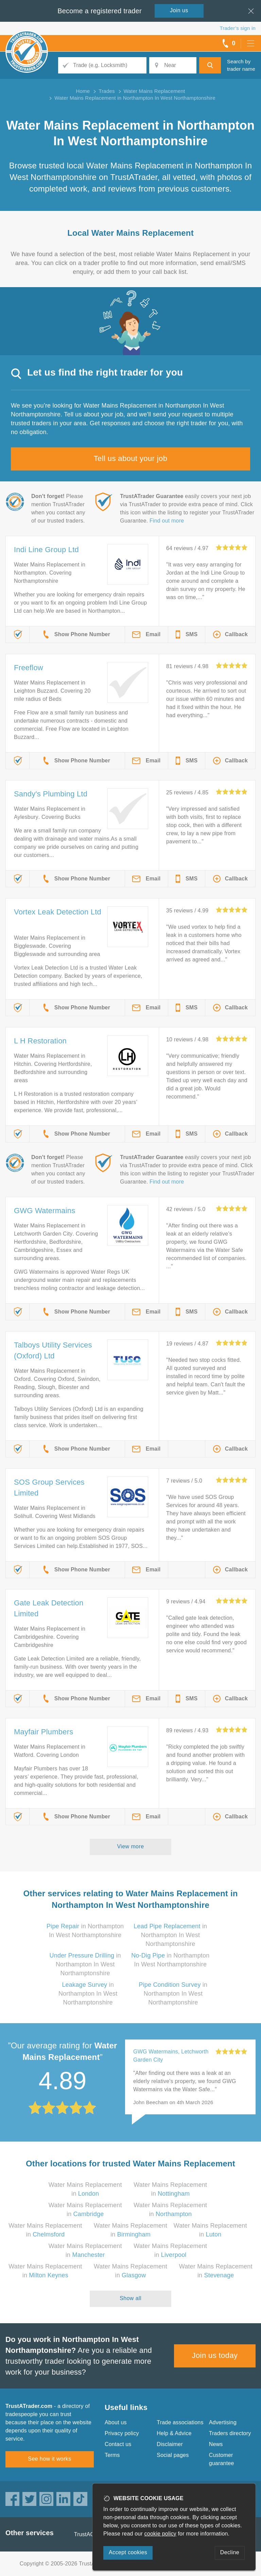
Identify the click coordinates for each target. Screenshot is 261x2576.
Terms (112, 2455)
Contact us (118, 2444)
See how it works (49, 2459)
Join (179, 10)
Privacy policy (122, 2433)
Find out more (167, 521)
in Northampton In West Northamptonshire (170, 1935)
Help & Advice (174, 2433)
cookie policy (160, 2534)
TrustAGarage (91, 2534)
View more (130, 1846)
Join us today (215, 2355)
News (216, 2444)
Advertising (223, 2422)
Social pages (173, 2455)
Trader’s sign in (238, 28)
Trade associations (180, 2422)
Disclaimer (170, 2444)
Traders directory (230, 2433)
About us (116, 2422)
